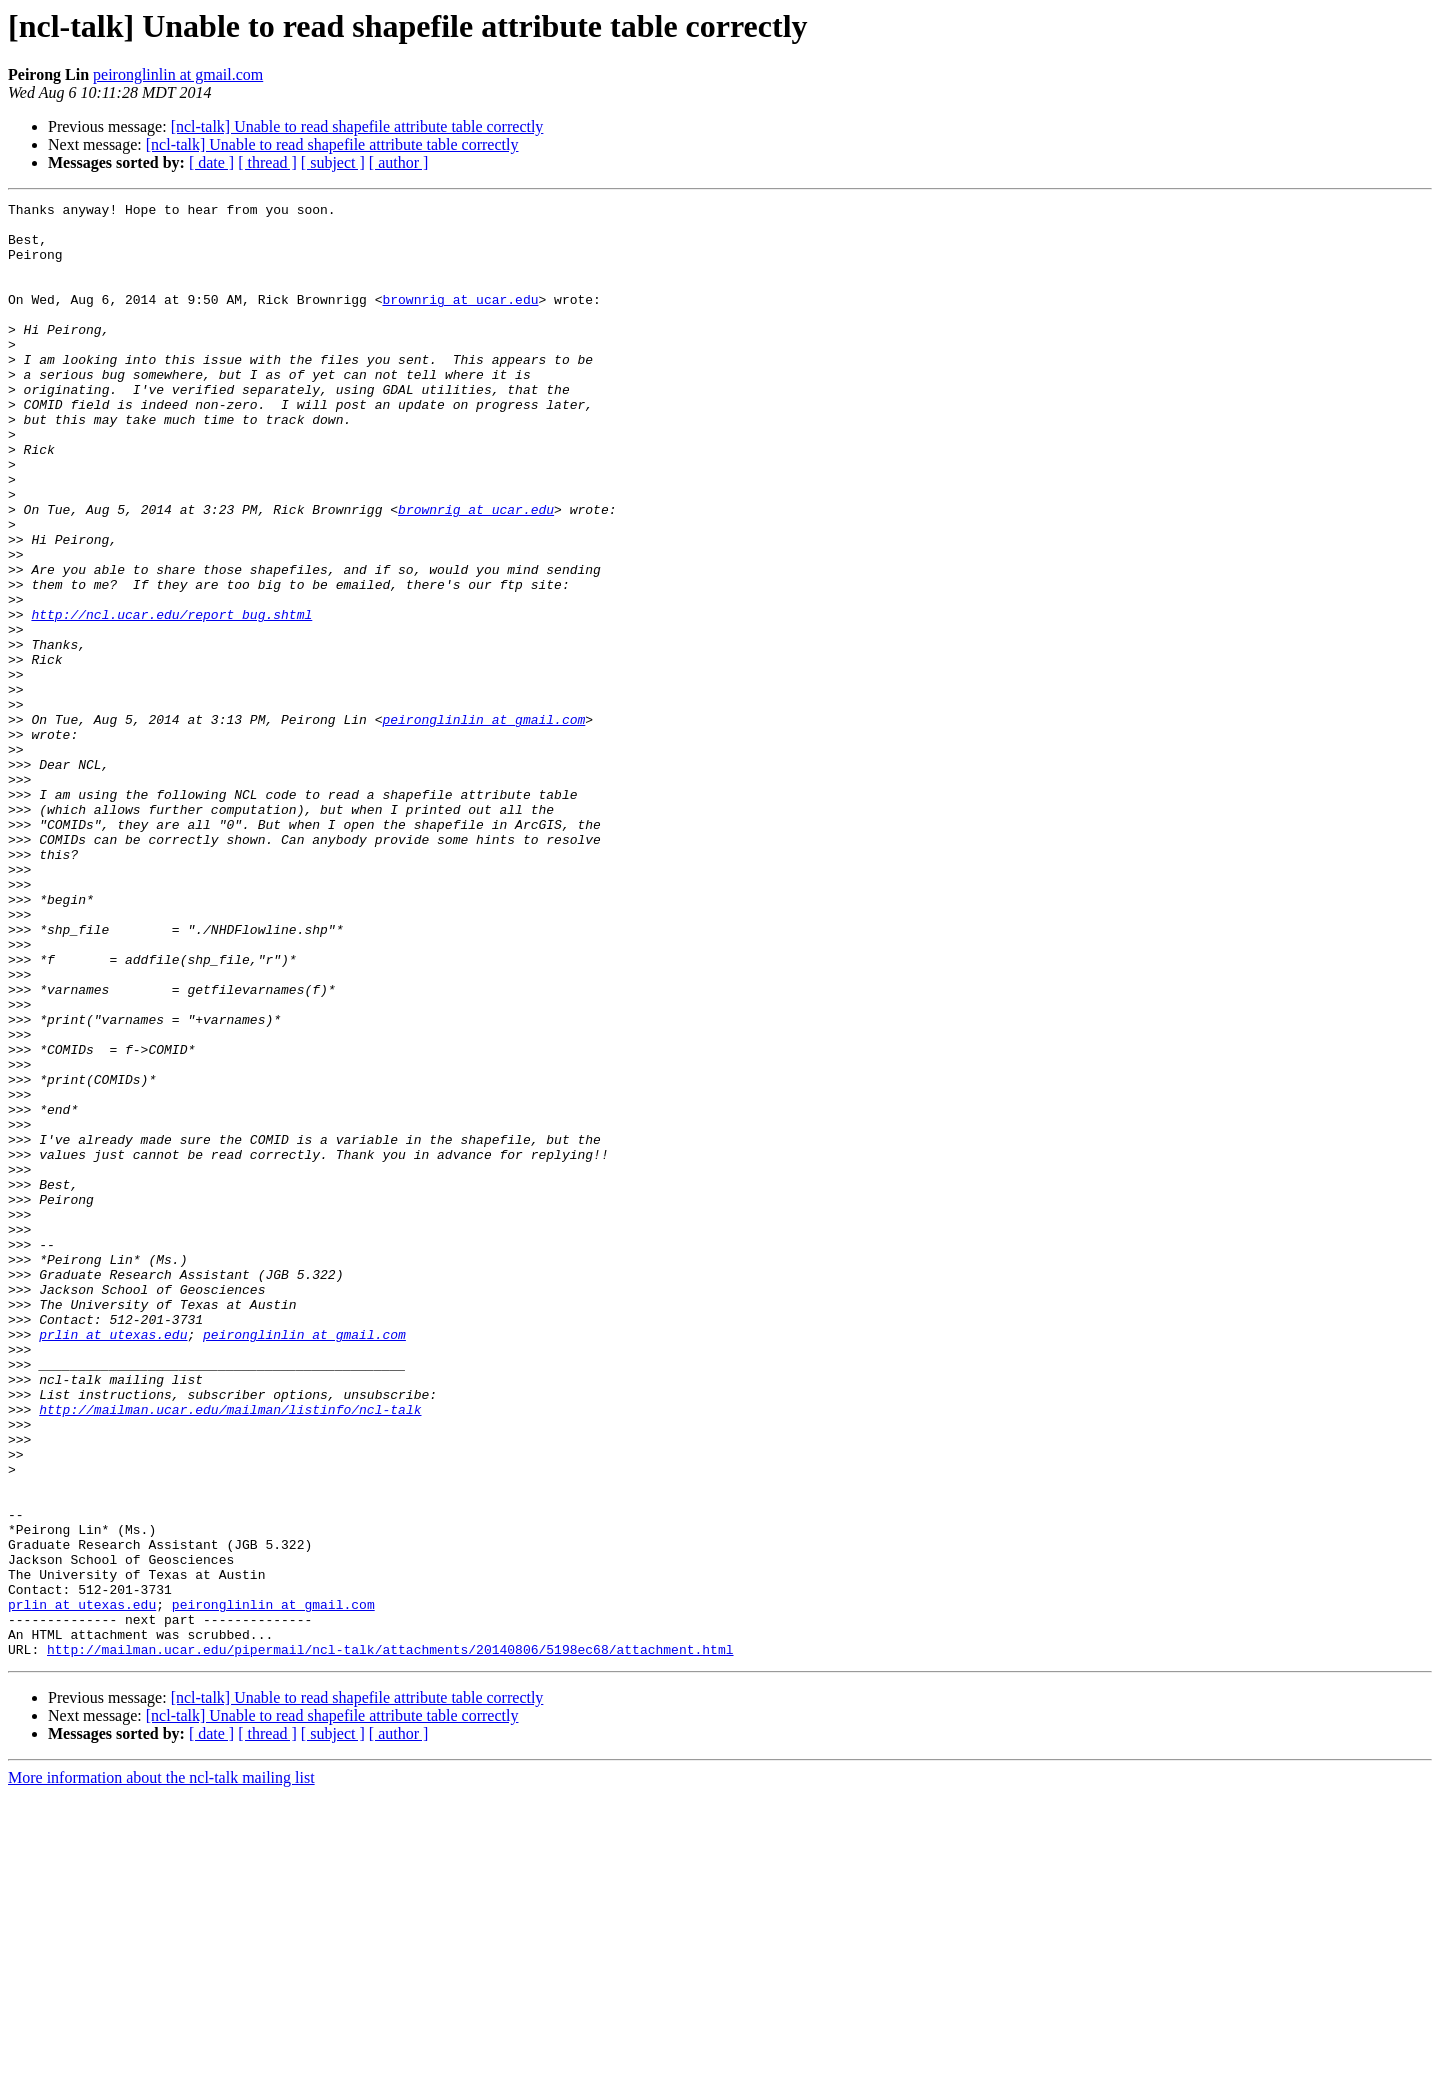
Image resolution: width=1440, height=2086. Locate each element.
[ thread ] (267, 162)
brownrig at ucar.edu (460, 320)
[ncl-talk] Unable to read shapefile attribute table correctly (357, 126)
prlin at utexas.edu (113, 1562)
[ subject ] (333, 162)
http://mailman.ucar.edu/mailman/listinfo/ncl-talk (230, 1652)
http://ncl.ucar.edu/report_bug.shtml (171, 698)
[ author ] (399, 162)
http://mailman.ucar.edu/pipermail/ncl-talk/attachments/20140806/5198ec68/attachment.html (390, 1940)
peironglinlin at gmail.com (178, 74)
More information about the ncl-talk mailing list (161, 2068)
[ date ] (211, 162)
